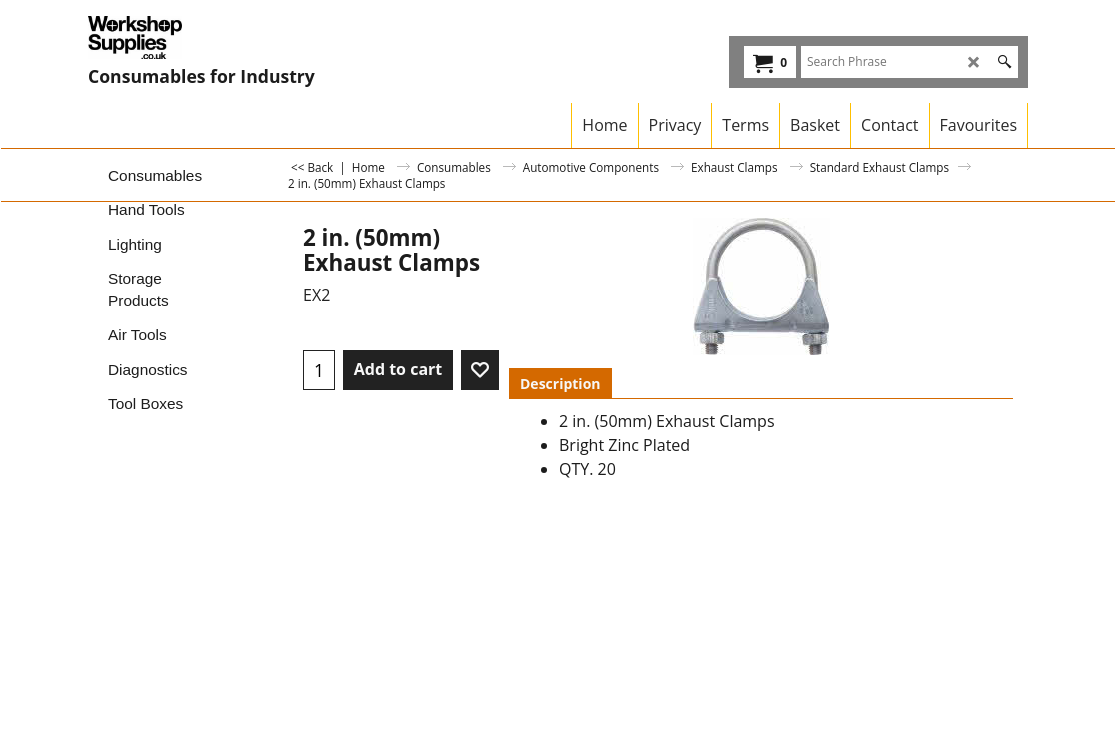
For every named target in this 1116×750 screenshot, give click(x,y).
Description (560, 383)
